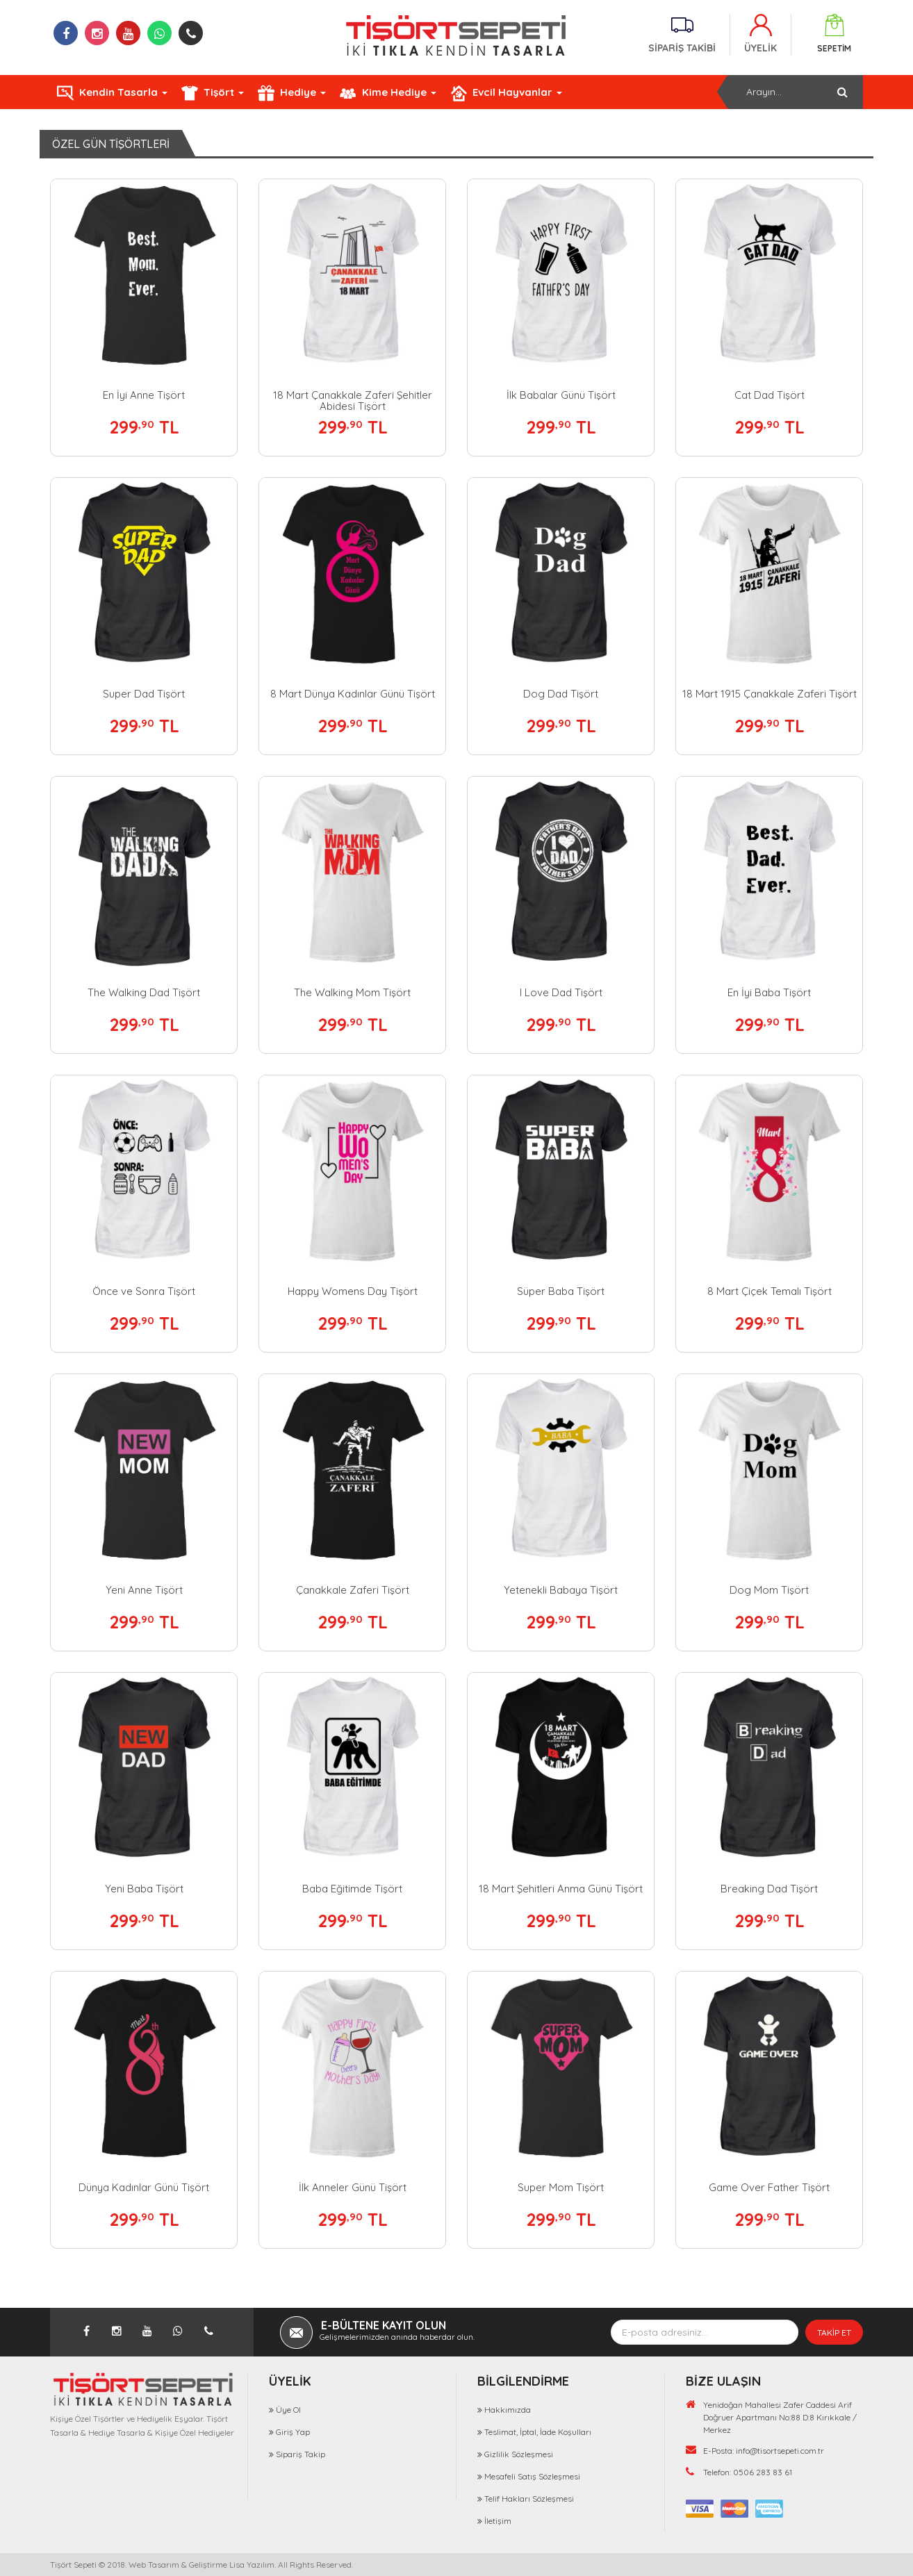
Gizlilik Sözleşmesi (518, 2454)
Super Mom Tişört (561, 2187)
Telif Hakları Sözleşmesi (529, 2498)
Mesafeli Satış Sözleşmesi (532, 2476)
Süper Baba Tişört (560, 1291)
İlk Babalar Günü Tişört (561, 395)
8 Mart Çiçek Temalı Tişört (769, 1291)
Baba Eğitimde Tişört (352, 1888)
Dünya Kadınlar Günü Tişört (144, 2187)
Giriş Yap (293, 2432)
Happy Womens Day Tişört (353, 1291)
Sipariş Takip (300, 2454)
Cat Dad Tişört (769, 395)
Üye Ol (288, 2409)
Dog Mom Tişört (769, 1589)
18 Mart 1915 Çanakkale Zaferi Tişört (769, 693)
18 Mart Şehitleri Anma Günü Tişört (561, 1888)
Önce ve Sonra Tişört (143, 1291)
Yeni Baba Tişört (144, 1888)
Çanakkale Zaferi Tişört (352, 1589)
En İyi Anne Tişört (144, 395)
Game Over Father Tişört (769, 2187)
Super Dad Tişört (144, 693)
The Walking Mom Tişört (352, 992)
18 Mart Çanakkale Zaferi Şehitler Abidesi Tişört (352, 400)
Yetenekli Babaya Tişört (561, 1589)
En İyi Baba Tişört (769, 992)
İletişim (497, 2521)
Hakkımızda (507, 2409)
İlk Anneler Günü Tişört (352, 2187)
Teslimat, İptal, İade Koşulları (537, 2432)
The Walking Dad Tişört (144, 992)
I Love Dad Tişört (561, 992)
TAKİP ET (834, 2332)
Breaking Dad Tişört (769, 1888)
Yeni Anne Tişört (144, 1589)
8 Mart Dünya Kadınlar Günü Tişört (352, 693)
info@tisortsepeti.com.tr (780, 2450)
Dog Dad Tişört (560, 693)
